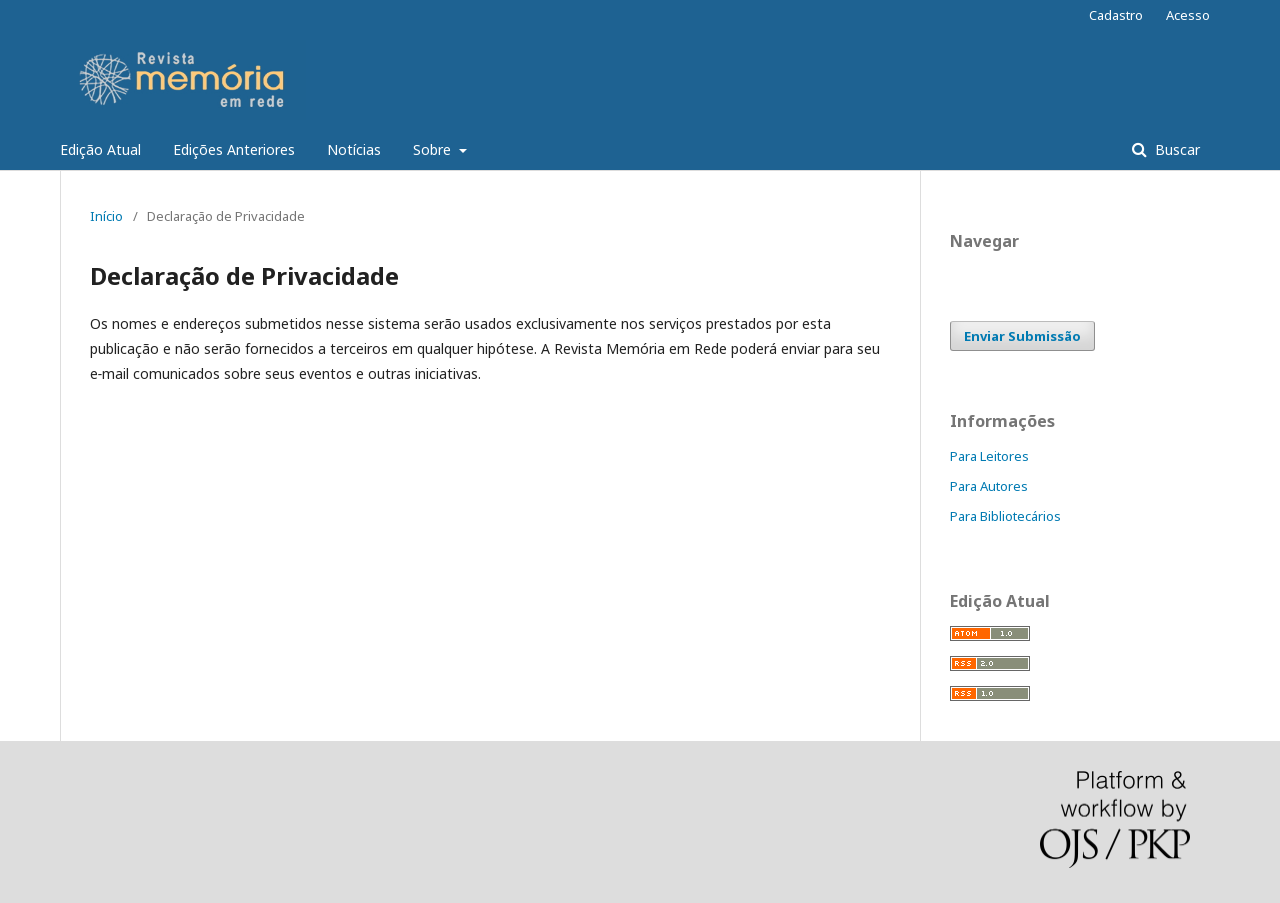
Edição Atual (100, 149)
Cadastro (1116, 15)
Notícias (354, 149)
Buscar (1175, 149)
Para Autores (989, 486)
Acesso (1188, 15)
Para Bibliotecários (1005, 516)
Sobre (434, 149)
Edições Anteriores (234, 149)
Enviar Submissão (1022, 336)
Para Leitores (989, 456)
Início (106, 216)
